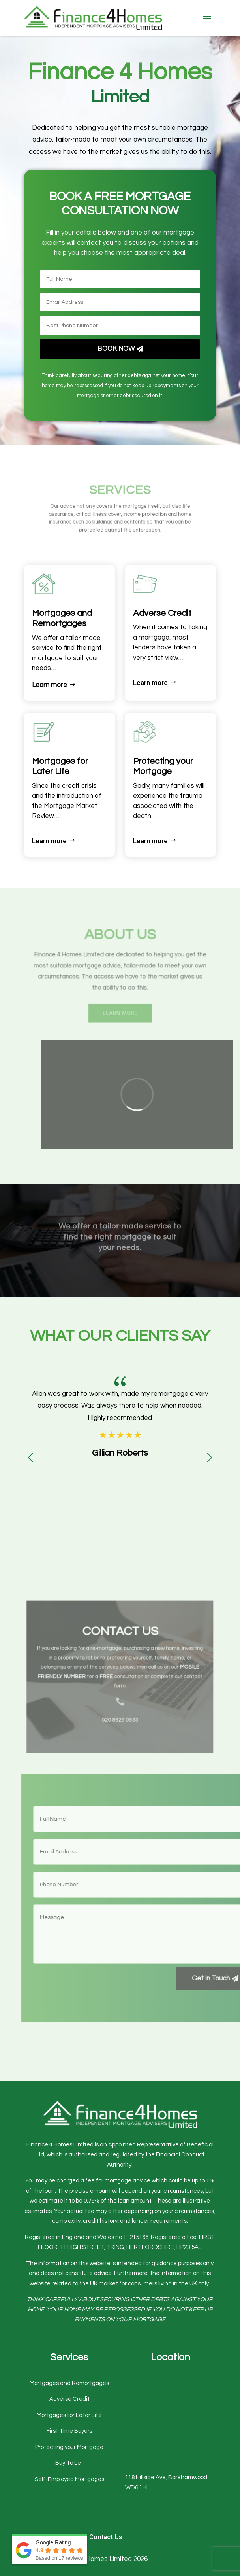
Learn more (49, 685)
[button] (209, 1457)
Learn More (119, 1008)
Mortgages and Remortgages (69, 2383)
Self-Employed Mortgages (69, 2479)
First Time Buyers (69, 2431)
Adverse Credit (69, 2399)
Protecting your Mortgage (69, 2447)
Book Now (116, 343)
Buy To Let (69, 2463)
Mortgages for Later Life (69, 2415)
